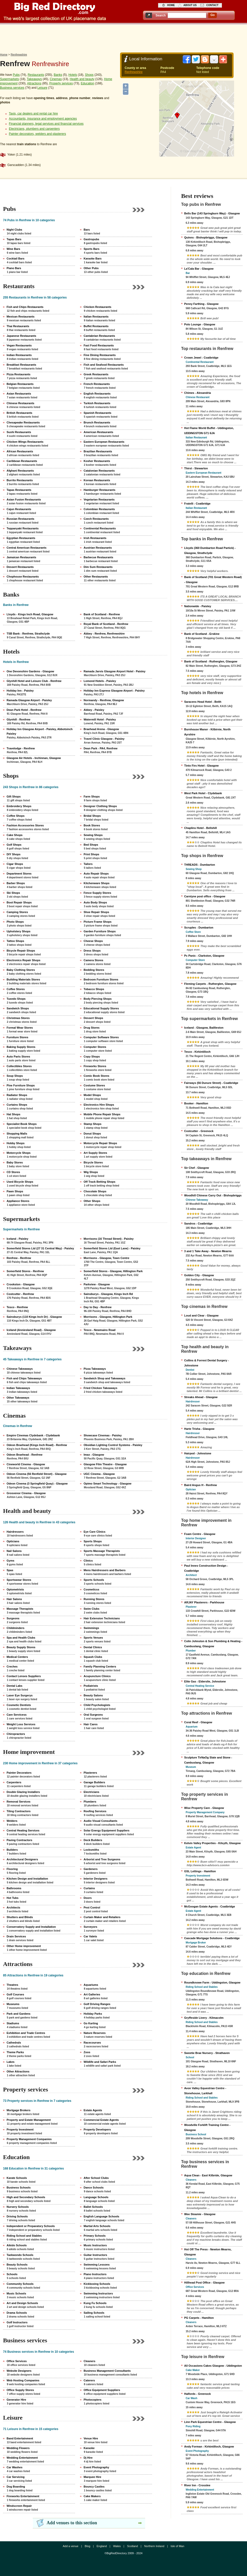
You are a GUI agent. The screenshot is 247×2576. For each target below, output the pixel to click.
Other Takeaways (18, 1397)
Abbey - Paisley (94, 709)
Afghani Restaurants (20, 470)
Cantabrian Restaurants (99, 335)
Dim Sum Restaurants (98, 566)
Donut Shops (92, 1133)
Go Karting (91, 2023)
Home (3, 54)
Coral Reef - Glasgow (198, 1722)
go (213, 15)
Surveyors (90, 1926)
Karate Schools (17, 2177)
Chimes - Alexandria (197, 392)
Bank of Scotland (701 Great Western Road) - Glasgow (213, 580)
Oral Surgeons (93, 1714)
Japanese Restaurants (21, 335)
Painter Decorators (19, 1772)
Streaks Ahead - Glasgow (201, 1397)
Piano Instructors (95, 2274)
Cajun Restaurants (19, 509)
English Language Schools (101, 2216)
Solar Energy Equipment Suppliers (106, 1830)
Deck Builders (93, 1840)
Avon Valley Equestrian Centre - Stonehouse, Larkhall (205, 2091)
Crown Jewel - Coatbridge (201, 357)
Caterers (89, 2380)
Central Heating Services (23, 1830)
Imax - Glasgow (94, 1454)
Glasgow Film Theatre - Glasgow (105, 1464)
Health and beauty (82, 79)
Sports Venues (93, 1637)
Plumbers (90, 1801)
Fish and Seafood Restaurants (104, 364)
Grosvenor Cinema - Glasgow (26, 1493)
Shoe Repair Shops (96, 912)
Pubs (16, 75)
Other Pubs (91, 268)
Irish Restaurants (95, 538)
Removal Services (18, 1801)
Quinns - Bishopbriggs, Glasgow (205, 237)
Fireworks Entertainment (23, 2496)
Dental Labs (14, 1685)
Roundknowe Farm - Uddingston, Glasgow (212, 1982)
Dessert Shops (93, 1018)
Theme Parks (15, 2052)
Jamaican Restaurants (21, 557)
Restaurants (36, 75)
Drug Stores (92, 1027)
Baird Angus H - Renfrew (200, 1485)
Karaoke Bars (93, 258)
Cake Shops (15, 835)
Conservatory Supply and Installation (31, 1926)
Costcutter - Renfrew (20, 1293)
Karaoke (89, 2448)
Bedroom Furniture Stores (101, 979)
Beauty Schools (17, 2264)
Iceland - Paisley (17, 1238)
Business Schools (19, 2187)
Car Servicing (16, 2476)
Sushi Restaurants (19, 432)
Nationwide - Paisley (197, 606)
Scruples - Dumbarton (198, 927)
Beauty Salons (93, 1695)
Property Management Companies (29, 2139)
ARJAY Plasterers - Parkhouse (204, 1602)
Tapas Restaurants (19, 489)
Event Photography (96, 2467)
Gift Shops (14, 796)
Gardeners (91, 1868)
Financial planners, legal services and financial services (46, 123)
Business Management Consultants (107, 2370)
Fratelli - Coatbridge (197, 503)
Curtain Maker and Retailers (102, 1917)
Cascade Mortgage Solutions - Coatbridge (212, 1938)
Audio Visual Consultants (100, 1820)
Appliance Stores (18, 1200)
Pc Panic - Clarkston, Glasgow (204, 955)
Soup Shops (15, 1075)
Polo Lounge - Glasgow (199, 324)
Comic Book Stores (96, 1075)
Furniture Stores (17, 1037)
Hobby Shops (16, 1143)
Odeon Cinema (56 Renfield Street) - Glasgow (37, 1473)
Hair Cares (91, 1724)
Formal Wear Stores (20, 1027)
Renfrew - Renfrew (19, 1257)
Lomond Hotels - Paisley (100, 680)
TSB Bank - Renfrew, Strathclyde (28, 633)
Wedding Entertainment (22, 2457)
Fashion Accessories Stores (25, 825)
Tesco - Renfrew (17, 1307)
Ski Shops (13, 892)
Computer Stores (95, 1046)
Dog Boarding (16, 2486)
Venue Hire (91, 2438)
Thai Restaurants (18, 326)
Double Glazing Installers (23, 1791)
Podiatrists (91, 1685)
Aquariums (91, 1984)
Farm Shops (92, 796)
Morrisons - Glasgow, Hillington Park (108, 1316)
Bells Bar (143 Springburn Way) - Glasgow (212, 213)
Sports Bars (91, 248)
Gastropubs (91, 239)
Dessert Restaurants (20, 566)
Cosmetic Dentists (19, 1705)
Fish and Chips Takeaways (24, 1378)
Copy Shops (92, 1056)
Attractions (34, 83)
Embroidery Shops (19, 806)
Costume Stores (94, 1085)
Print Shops (91, 854)
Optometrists (15, 1589)
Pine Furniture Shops (21, 1085)
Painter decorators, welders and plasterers (37, 134)
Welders (12, 1820)
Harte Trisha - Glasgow (199, 1428)
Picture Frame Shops (97, 921)
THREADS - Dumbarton (199, 864)
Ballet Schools (93, 2206)
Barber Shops (16, 883)
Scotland (132, 2546)
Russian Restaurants (20, 518)
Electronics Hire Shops (99, 1104)
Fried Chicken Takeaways (100, 1387)
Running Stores (94, 1599)
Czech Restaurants (96, 518)
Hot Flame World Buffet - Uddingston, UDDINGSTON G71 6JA (209, 431)
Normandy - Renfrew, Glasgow (104, 700)
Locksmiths (91, 1849)
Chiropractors (16, 1733)
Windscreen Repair (19, 2505)
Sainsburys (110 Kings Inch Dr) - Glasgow (34, 1316)
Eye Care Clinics (94, 1531)
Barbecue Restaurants (98, 557)
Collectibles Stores (19, 1066)
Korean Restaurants (97, 480)
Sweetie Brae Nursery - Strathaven (207, 2052)
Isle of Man (177, 2546)
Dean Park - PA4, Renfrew (101, 748)
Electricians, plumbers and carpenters (34, 129)
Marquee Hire (92, 2476)
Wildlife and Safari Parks (100, 2061)
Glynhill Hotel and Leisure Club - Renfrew (34, 680)
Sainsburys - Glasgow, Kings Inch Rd (108, 1293)
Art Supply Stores (95, 1152)
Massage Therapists (20, 1608)
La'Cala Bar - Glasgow (199, 268)
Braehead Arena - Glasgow (101, 729)
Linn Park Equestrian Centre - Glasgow (210, 2421)
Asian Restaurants (19, 393)
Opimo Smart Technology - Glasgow (107, 1483)
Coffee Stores (16, 989)
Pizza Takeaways (95, 1368)
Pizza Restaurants (18, 374)
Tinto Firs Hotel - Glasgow (201, 765)
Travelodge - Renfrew (21, 748)
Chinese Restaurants (20, 403)
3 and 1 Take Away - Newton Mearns (208, 1251)
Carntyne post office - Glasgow (204, 896)
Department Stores (19, 873)
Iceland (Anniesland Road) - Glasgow (31, 1329)
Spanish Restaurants (97, 412)
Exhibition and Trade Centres (26, 2032)
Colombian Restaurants (99, 509)
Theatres (12, 1984)
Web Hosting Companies (23, 2380)
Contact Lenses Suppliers (24, 1676)
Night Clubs (14, 229)
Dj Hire (88, 2457)
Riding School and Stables (24, 2235)
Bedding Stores (94, 969)
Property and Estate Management (29, 2119)
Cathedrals (14, 2042)
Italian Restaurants (96, 316)
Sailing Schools (94, 2312)
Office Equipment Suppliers (102, 2390)
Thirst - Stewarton (196, 468)
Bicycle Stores (93, 1162)
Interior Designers (95, 1878)
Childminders (15, 1627)
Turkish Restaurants (97, 403)
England (102, 2546)
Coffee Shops (16, 815)
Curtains (89, 1888)
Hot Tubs (12, 1897)
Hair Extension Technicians (102, 1618)
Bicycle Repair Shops (21, 950)
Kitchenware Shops (96, 883)
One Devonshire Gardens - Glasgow (30, 671)
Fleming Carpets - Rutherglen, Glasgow (210, 983)
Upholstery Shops (18, 931)
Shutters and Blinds (20, 1917)
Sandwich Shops (18, 1008)
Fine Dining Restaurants (100, 355)
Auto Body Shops (95, 902)
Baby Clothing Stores (21, 969)
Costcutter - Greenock (199, 1131)
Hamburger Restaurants (99, 489)
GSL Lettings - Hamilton (200, 1871)
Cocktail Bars (15, 258)
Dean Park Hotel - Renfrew (24, 709)
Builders (12, 1849)
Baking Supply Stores (21, 1046)
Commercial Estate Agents (101, 2119)
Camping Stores (17, 912)
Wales (117, 2546)
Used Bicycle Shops (20, 1181)
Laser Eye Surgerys (20, 1695)
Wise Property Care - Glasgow (204, 1807)
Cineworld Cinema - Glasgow (26, 1464)
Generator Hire (16, 2399)
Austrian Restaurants (98, 547)
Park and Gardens (18, 2013)
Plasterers (90, 1772)
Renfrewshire (19, 54)
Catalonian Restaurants (99, 470)
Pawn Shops (15, 1191)
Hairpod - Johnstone (197, 1453)
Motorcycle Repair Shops (100, 1143)
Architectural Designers (22, 1859)
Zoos (87, 2052)
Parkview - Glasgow (97, 1284)
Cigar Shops (15, 863)
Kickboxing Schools (97, 2283)
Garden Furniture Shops (100, 931)
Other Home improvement (24, 1946)
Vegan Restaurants (19, 345)
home (171, 5)
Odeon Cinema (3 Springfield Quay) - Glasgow (37, 1483)
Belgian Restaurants (20, 383)
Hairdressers (15, 1531)
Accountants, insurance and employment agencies (43, 118)
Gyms (10, 1560)
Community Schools (20, 2283)
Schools (12, 2274)
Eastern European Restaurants (104, 441)
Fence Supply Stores (97, 892)
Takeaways (34, 79)
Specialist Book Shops (22, 1123)
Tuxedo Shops (16, 998)
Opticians (13, 1541)
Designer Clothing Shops (100, 806)
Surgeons (13, 1618)
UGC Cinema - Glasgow (99, 1473)
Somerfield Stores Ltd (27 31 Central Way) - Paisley (40, 1248)
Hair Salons (14, 1599)
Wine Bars (13, 248)
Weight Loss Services (21, 1724)
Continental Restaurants (100, 528)
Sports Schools (94, 1579)
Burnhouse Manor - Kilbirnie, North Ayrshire (207, 732)
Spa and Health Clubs (21, 1637)
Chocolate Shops (95, 1191)
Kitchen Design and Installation (27, 1878)
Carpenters (14, 1782)
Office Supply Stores (20, 2390)
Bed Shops (91, 844)
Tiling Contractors (19, 1811)
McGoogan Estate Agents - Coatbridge (209, 1906)
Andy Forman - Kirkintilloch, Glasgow (209, 2446)
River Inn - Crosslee (197, 2485)
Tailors (88, 863)
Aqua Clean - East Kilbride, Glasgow (208, 2175)
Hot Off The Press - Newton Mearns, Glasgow (208, 2252)
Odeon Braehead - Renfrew (24, 1454)
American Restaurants (98, 432)
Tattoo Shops (15, 940)
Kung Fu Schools (95, 2303)
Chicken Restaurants (97, 306)
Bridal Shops (92, 815)
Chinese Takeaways (20, 1368)
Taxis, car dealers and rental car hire (33, 113)
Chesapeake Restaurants (23, 422)
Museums (13, 2004)
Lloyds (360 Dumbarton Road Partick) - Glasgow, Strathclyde (210, 550)
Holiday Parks (93, 2013)
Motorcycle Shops (19, 1152)
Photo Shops (15, 921)
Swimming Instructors (98, 2293)
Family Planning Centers (100, 1666)
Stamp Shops (92, 1123)
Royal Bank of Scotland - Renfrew (106, 623)
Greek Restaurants (96, 374)
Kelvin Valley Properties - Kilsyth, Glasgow (212, 1843)
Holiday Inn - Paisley (20, 690)
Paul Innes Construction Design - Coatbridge (206, 1568)
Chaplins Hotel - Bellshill (200, 827)
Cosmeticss (91, 1589)
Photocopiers (92, 2399)
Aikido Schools (17, 2245)
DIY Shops (14, 854)
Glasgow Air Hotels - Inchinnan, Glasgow (34, 757)
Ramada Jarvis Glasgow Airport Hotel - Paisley (114, 671)
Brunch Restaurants (97, 422)
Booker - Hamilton (196, 1103)
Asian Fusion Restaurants (24, 499)
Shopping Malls (17, 1133)
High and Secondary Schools (26, 2197)
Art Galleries (92, 1994)
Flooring (12, 1868)
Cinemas (56, 79)
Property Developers (97, 2129)
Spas (10, 1570)
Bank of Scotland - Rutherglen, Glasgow (210, 661)
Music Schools (16, 2293)
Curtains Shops (17, 1104)
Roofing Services (95, 1811)
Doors (88, 1897)
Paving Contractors (19, 1840)
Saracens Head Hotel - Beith (202, 701)
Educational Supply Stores (101, 1008)
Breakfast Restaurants (21, 364)
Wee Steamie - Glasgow (199, 2214)
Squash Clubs (93, 1656)
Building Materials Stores (23, 979)
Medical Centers (17, 1656)
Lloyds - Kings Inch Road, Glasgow (30, 614)
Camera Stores (93, 960)
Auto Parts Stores (18, 1056)
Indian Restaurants (19, 355)
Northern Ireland (154, 2546)
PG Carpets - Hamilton (199, 2317)
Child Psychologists (97, 1705)
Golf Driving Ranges (97, 2004)
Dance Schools (94, 2187)
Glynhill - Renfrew (18, 719)
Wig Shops (91, 1172)
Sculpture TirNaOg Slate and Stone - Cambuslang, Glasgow (208, 1760)
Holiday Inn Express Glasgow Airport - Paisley (114, 690)
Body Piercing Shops (98, 998)
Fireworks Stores (95, 1066)
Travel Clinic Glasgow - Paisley (104, 738)
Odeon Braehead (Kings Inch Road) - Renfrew (37, 1445)
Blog (87, 2546)
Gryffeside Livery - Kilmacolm (203, 2017)
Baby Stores (15, 1162)
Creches (12, 1666)
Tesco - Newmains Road (100, 1329)
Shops (89, 75)
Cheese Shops (93, 940)
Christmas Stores (18, 1018)
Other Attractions (18, 2071)
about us (190, 5)
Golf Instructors (17, 2322)
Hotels (72, 75)
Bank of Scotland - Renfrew (102, 614)
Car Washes (15, 2467)
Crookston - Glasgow (21, 1284)
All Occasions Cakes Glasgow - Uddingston (213, 2365)
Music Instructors (95, 2245)
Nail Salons (14, 1550)
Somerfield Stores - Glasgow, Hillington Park (113, 1271)
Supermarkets (9, 79)
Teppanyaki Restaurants (23, 528)
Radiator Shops (17, 1095)
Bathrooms (14, 1888)
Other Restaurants (96, 576)
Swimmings (91, 1627)
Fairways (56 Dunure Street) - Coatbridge (211, 1082)
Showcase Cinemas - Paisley (103, 1435)
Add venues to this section (72, 2522)
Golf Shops (14, 844)
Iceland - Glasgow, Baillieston (203, 1027)
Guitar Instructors (95, 2254)
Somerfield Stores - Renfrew (25, 1271)
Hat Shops (13, 1114)
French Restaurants (97, 383)
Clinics (88, 1560)
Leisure (42, 87)
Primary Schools (95, 2235)
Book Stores (92, 825)
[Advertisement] (123, 37)
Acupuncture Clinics (97, 1676)
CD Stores (13, 1172)
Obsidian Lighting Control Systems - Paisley (113, 1445)
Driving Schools (17, 2216)
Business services (12, 87)
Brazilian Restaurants (98, 451)
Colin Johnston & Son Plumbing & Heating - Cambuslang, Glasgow (213, 1644)
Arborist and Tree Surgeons (102, 1859)
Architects (13, 1907)
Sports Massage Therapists (102, 1550)
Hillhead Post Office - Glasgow (204, 2282)
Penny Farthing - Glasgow (201, 303)
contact (212, 5)
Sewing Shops (93, 835)
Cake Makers (92, 2496)
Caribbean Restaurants (22, 460)
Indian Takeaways (18, 1387)
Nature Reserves (95, 2032)
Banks (58, 75)
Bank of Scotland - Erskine (201, 633)
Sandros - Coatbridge (198, 1223)
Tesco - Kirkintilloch (197, 1051)
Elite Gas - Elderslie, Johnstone (205, 1681)
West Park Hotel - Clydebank (203, 793)
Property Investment (20, 2129)
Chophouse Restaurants (23, 576)
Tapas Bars (14, 239)
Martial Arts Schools (97, 2226)
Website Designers (19, 2370)
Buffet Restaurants (96, 326)
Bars (87, 229)
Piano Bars (14, 268)
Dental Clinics (93, 1647)
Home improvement (29, 1752)
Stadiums (13, 2023)
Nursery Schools (18, 2206)
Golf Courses (15, 1994)
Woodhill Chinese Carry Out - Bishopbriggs (213, 1195)
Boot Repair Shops (19, 902)
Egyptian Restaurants (21, 538)
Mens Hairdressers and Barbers (105, 1570)
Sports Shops (93, 1541)
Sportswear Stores (19, 1579)
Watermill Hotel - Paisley (100, 719)
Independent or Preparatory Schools (31, 2226)
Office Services (17, 2361)
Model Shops (92, 1095)
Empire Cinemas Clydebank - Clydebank (33, 1435)
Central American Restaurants (26, 547)
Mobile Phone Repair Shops (102, 1114)
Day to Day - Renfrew (97, 1307)
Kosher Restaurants (97, 460)
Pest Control (92, 1907)
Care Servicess (17, 1714)
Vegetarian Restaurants (99, 499)
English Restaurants (97, 393)
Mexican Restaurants (20, 316)
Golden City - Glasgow (199, 1275)
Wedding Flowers (18, 2448)
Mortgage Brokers (18, 2110)
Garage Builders (94, 1782)
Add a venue (71, 2546)
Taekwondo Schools (20, 2254)
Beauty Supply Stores (21, 1647)
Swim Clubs (91, 1608)
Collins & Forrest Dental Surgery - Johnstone (206, 1363)
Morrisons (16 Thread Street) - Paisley (109, 1238)
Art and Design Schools (22, 2303)
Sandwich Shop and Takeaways (104, 1378)
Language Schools (96, 2197)
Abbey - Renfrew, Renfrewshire (104, 633)
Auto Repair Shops (96, 873)
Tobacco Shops (94, 989)
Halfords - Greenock (197, 2393)
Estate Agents (93, 2110)
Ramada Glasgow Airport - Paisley (29, 700)
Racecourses (92, 2042)
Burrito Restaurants (20, 480)
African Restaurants (20, 451)
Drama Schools (17, 2312)
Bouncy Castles (94, 2486)
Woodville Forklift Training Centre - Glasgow (207, 2127)
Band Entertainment (20, 2438)
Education (87, 83)
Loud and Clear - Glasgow (201, 1315)
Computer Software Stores (101, 1037)
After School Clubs (96, 2177)
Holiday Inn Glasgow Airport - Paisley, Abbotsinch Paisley (40, 731)
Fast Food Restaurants (99, 345)
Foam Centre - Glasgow (199, 1533)
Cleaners (89, 2361)
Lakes (10, 2061)
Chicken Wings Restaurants (25, 441)
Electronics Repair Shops (23, 960)
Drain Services (16, 1936)
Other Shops (92, 1200)
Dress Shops (92, 950)
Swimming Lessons (97, 2264)
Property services (61, 83)
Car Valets (90, 1936)
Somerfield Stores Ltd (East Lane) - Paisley (112, 1248)
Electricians (91, 1791)
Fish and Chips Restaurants (25, 306)
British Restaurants (19, 412)
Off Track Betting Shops (99, 1181)
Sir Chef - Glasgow (196, 1167)
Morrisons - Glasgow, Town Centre (106, 1257)
